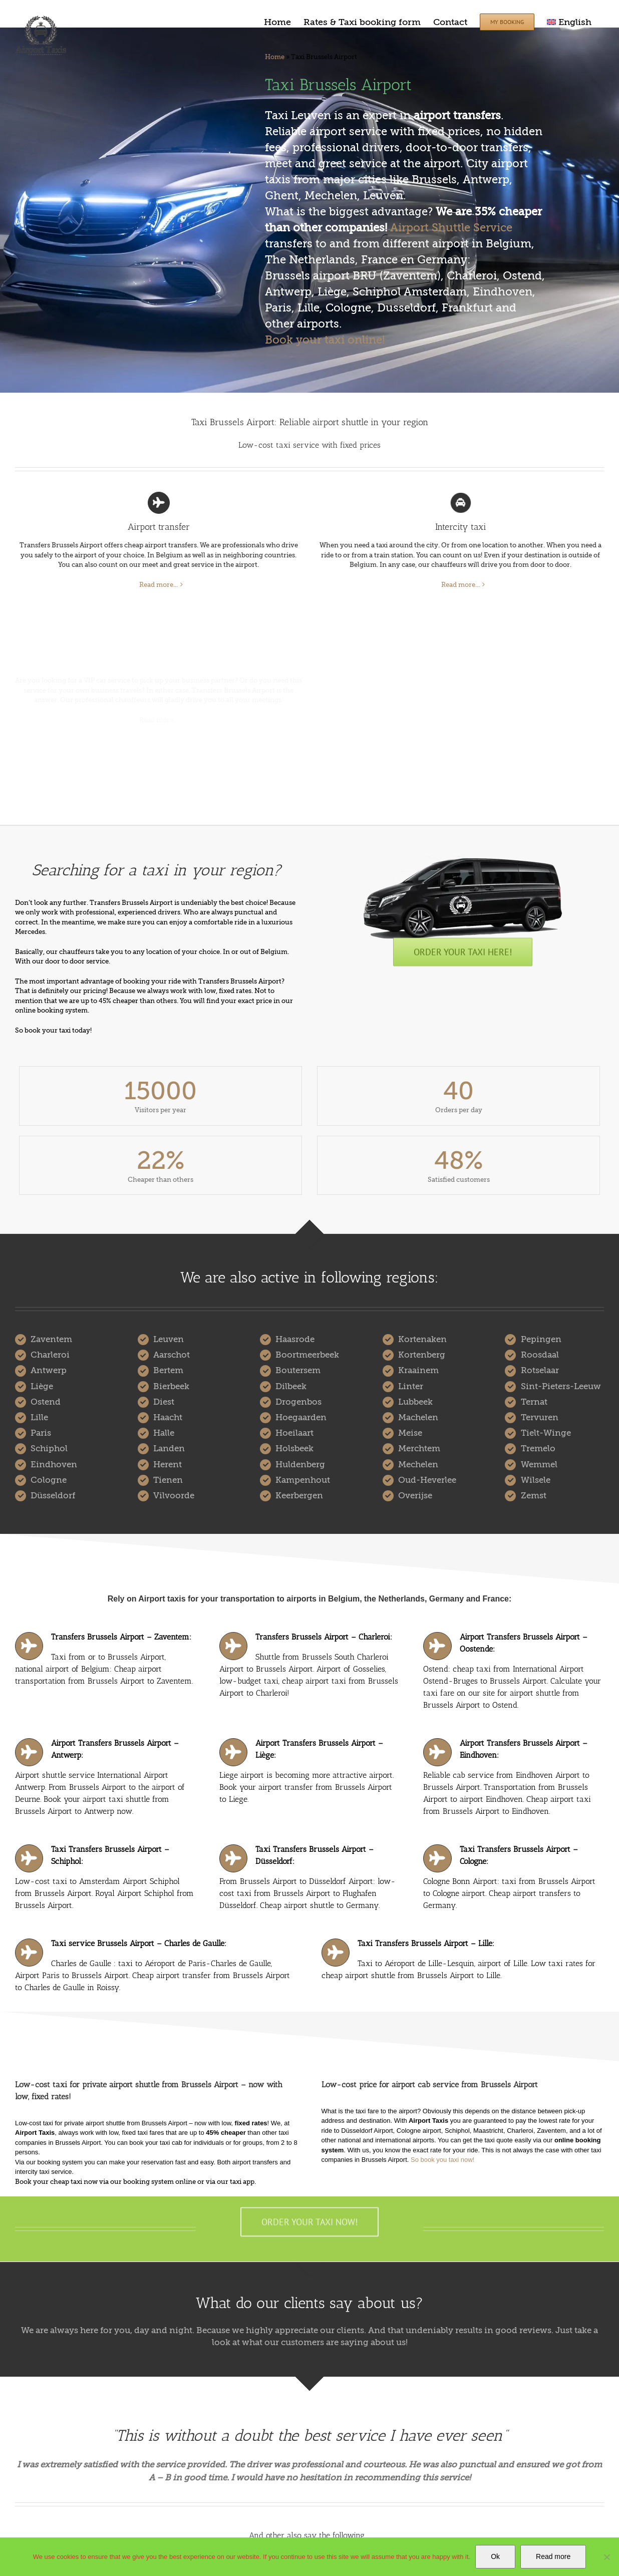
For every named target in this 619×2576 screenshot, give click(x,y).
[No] (606, 2557)
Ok (495, 2556)
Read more (553, 2556)
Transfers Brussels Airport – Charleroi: (323, 1637)
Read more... (158, 584)
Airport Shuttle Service (451, 227)
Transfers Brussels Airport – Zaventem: (121, 1637)
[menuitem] (569, 21)
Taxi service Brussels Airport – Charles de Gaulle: (138, 1943)
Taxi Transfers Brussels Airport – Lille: (426, 1943)
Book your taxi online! (325, 340)
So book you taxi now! (442, 2159)
